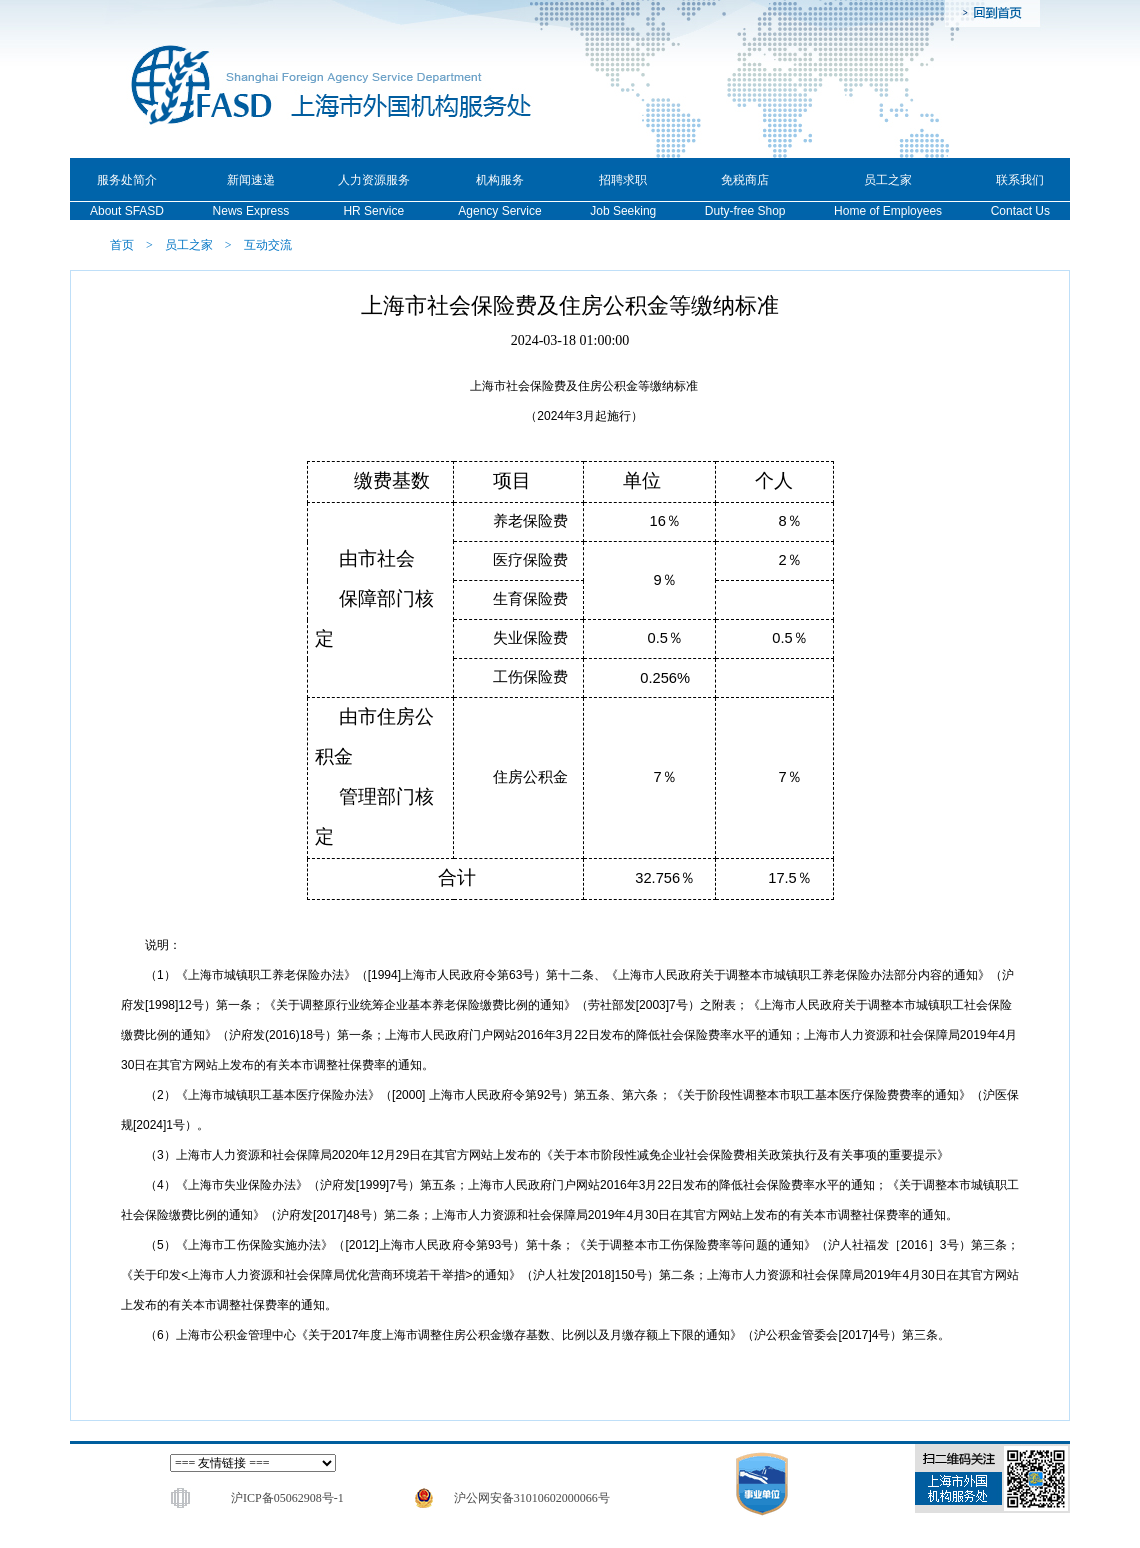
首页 (122, 245)
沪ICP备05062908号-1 (287, 1498)
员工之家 (189, 245)
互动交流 (268, 245)
